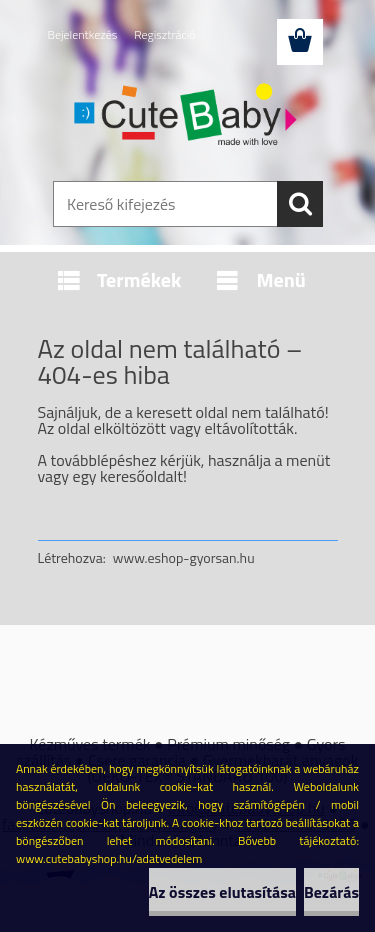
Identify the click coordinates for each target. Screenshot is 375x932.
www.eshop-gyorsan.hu (184, 557)
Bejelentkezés (83, 34)
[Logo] (187, 117)
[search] (300, 204)
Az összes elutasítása (222, 892)
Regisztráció (164, 34)
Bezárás (331, 892)
